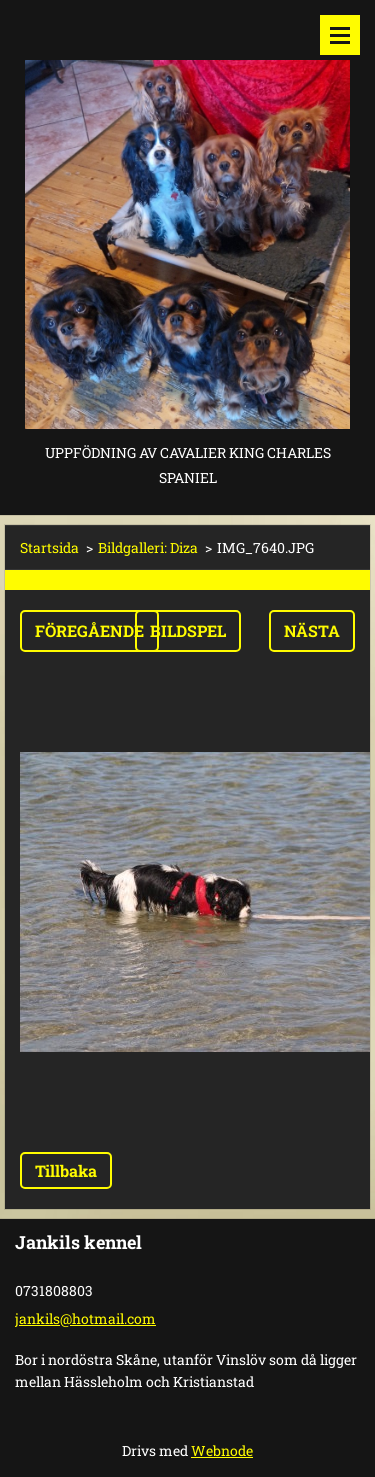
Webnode (222, 1450)
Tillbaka (66, 1170)
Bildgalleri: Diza (148, 547)
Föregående (89, 630)
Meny (340, 35)
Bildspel (188, 630)
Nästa (312, 630)
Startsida (49, 547)
